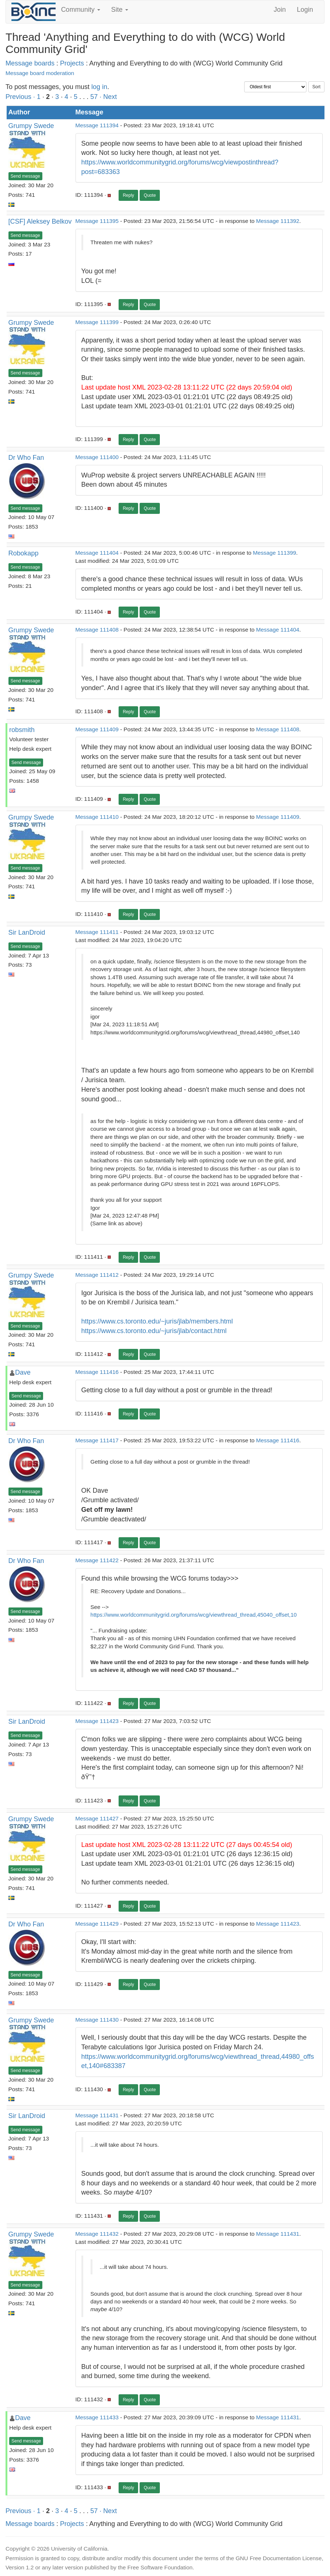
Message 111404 (97, 553)
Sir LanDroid (26, 932)
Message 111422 (97, 1560)
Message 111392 (277, 221)
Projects (72, 63)
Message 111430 (97, 2020)
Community (80, 9)
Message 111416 (97, 1372)
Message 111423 (97, 1721)
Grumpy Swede (31, 125)
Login (305, 9)
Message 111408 (97, 629)
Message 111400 (97, 457)
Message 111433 (97, 2417)
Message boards (30, 63)
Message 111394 (97, 125)
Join (280, 9)
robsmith (22, 729)
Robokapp (23, 553)
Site (119, 9)
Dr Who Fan (26, 457)
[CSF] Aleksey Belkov (40, 221)
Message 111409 (97, 729)
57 (94, 96)
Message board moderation (40, 73)
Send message (25, 176)
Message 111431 (97, 2115)
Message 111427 (97, 1818)
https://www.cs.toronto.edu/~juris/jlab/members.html (157, 1321)
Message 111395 (97, 221)
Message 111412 (97, 1275)
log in (99, 86)
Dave (23, 1372)
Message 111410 (97, 817)
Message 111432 (97, 2234)
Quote (150, 195)
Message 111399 (97, 322)
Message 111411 (97, 932)
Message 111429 (97, 1924)
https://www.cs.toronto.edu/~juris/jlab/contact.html (154, 1331)
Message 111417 (97, 1440)
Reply (128, 195)
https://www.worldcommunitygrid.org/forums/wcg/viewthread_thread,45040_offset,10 (194, 1615)
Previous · (21, 96)
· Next (108, 96)
